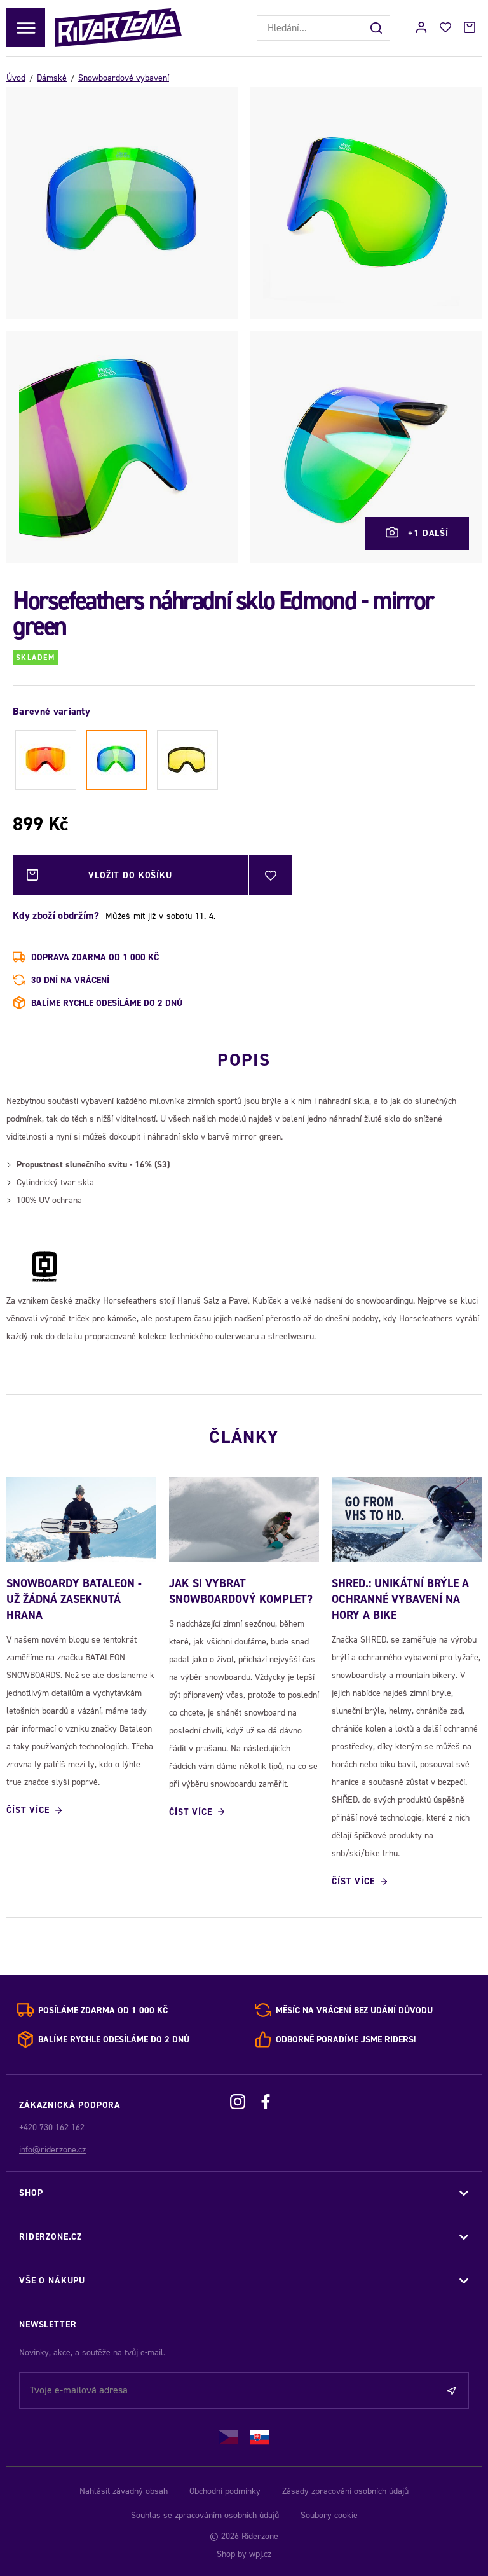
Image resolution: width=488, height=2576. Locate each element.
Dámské (52, 78)
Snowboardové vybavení (123, 78)
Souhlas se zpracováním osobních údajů (205, 2515)
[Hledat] (377, 28)
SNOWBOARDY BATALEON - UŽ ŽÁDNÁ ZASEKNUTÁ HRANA (74, 1599)
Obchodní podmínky (225, 2491)
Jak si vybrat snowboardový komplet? (241, 1591)
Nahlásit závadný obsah (123, 2491)
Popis (243, 1060)
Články (243, 1437)
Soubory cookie (329, 2515)
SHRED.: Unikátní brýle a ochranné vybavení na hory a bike (400, 1599)
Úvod (15, 78)
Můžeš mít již (160, 916)
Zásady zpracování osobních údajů (345, 2491)
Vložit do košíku (99, 875)
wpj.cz (260, 2554)
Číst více (28, 1810)
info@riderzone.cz (52, 2150)
